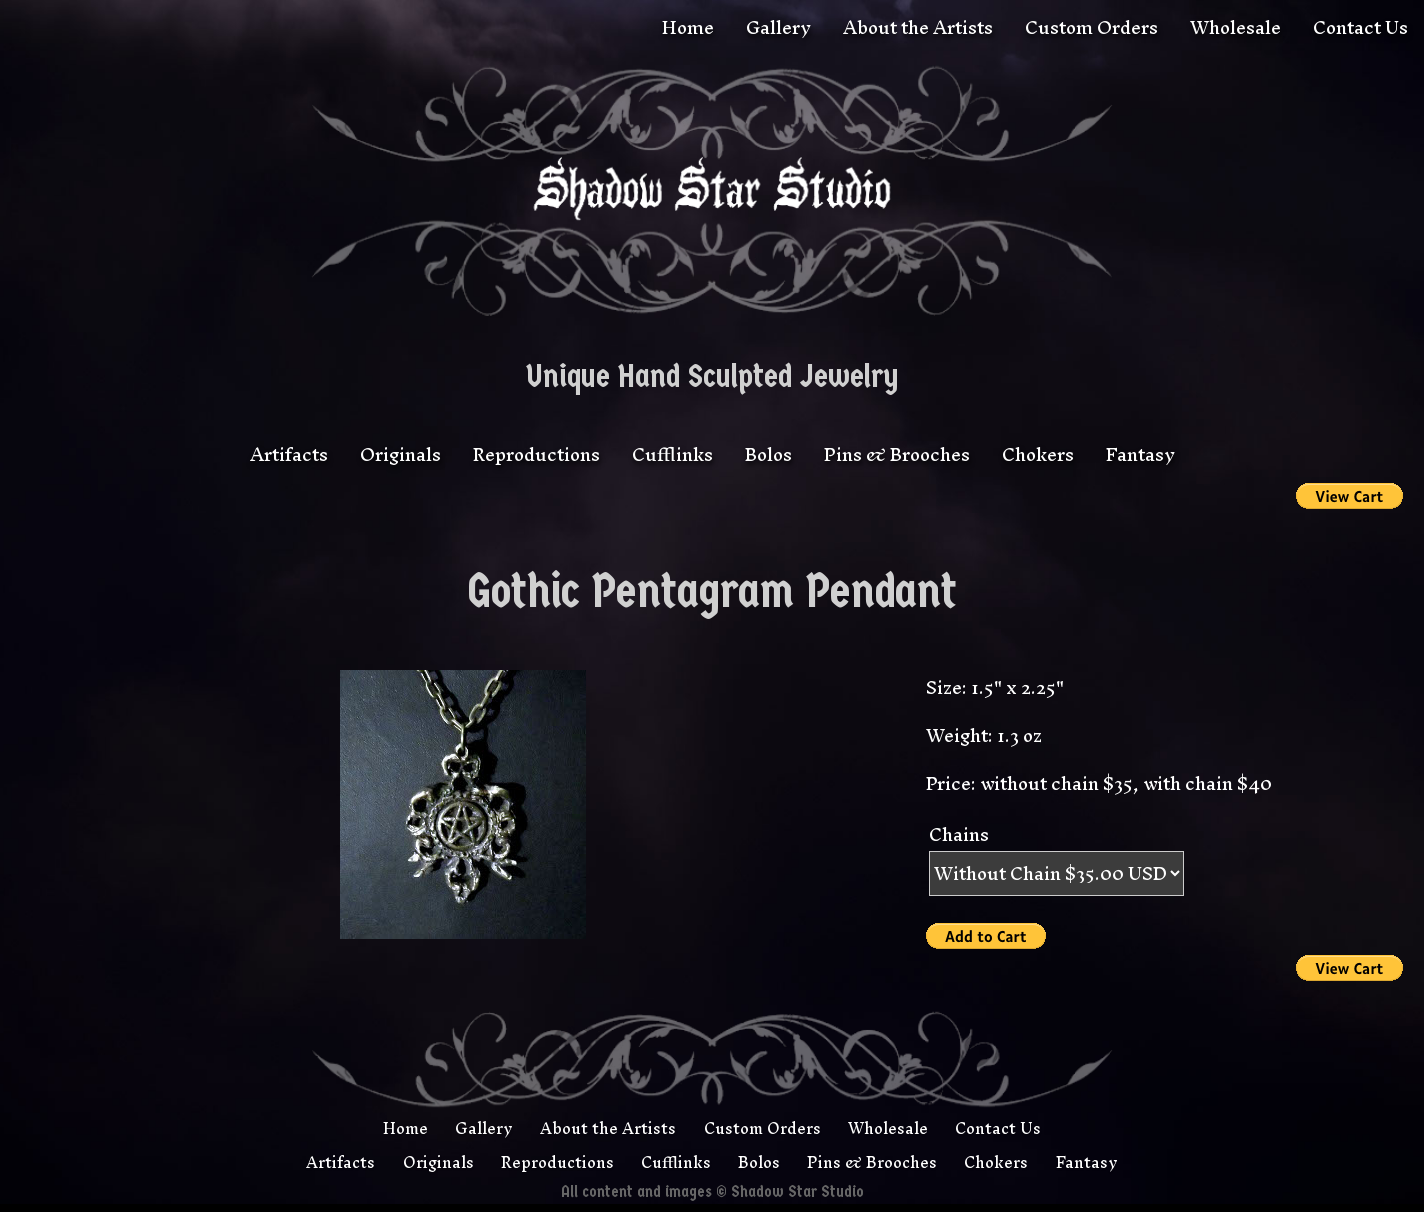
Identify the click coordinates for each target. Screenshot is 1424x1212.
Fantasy (1140, 454)
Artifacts (289, 454)
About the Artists (918, 27)
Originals (400, 454)
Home (688, 27)
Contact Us (1360, 27)
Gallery (778, 27)
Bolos (768, 454)
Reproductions (536, 454)
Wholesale (1235, 27)
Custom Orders (1091, 27)
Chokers (1038, 454)
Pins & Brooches (897, 454)
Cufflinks (672, 454)
